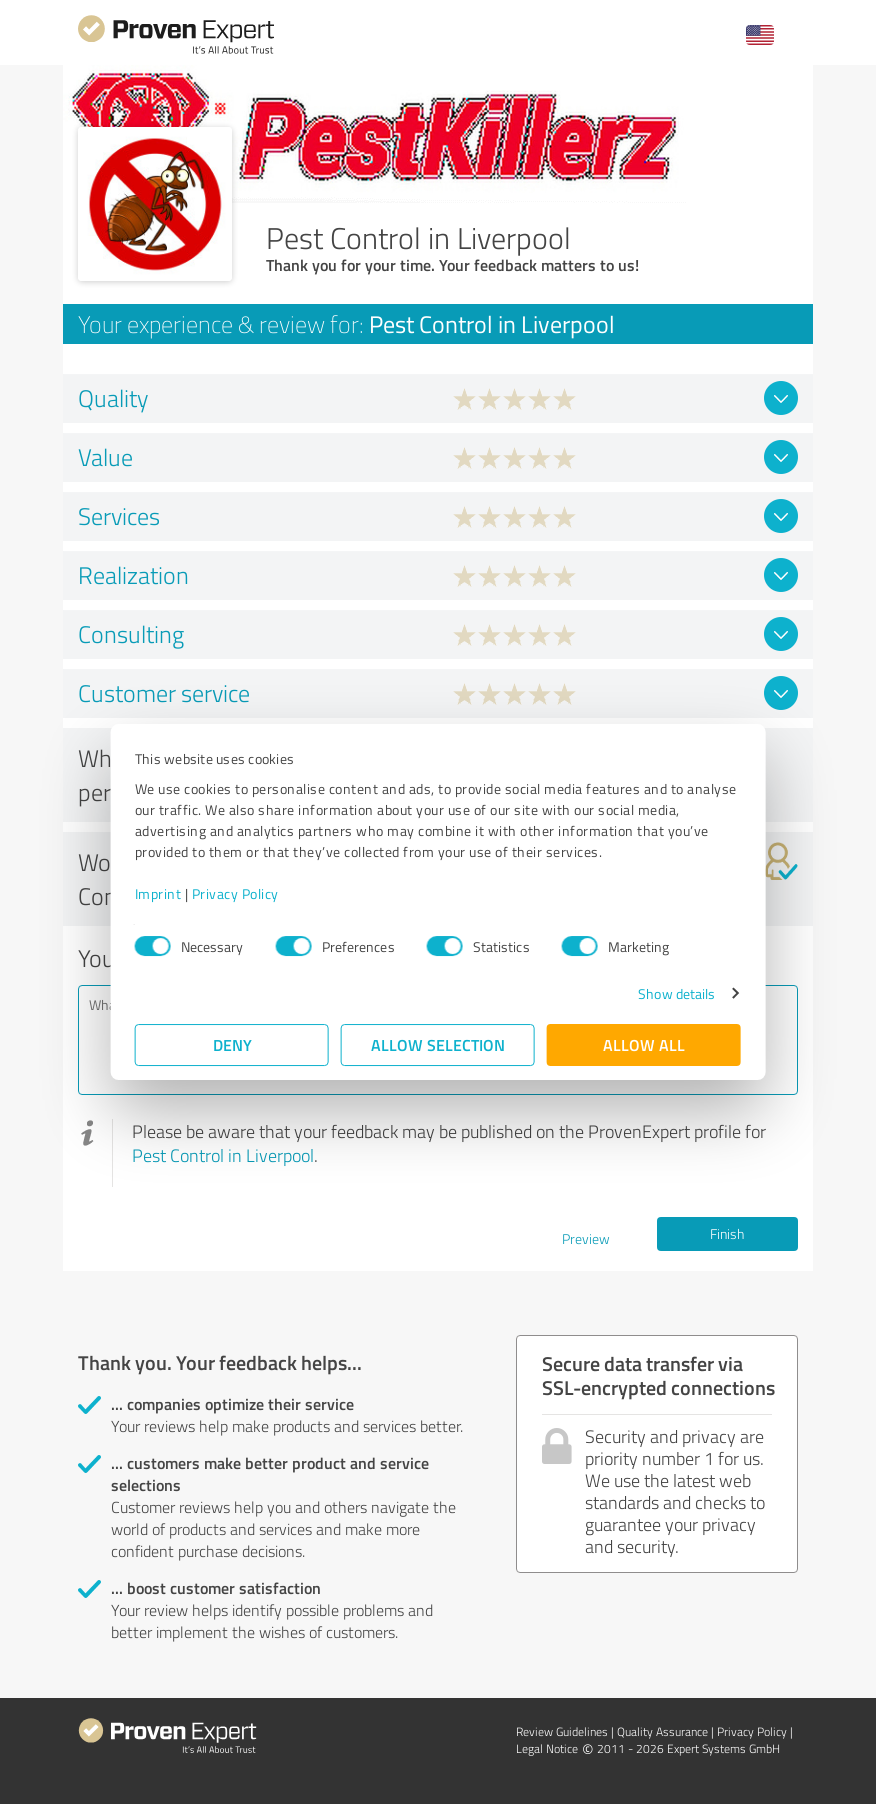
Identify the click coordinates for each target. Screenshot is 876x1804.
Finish (727, 1233)
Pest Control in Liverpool (223, 1155)
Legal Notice (547, 1748)
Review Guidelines (562, 1731)
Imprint (158, 893)
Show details (676, 993)
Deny (232, 1044)
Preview (586, 1238)
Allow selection (438, 1044)
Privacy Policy (235, 893)
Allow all (644, 1044)
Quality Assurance (662, 1731)
